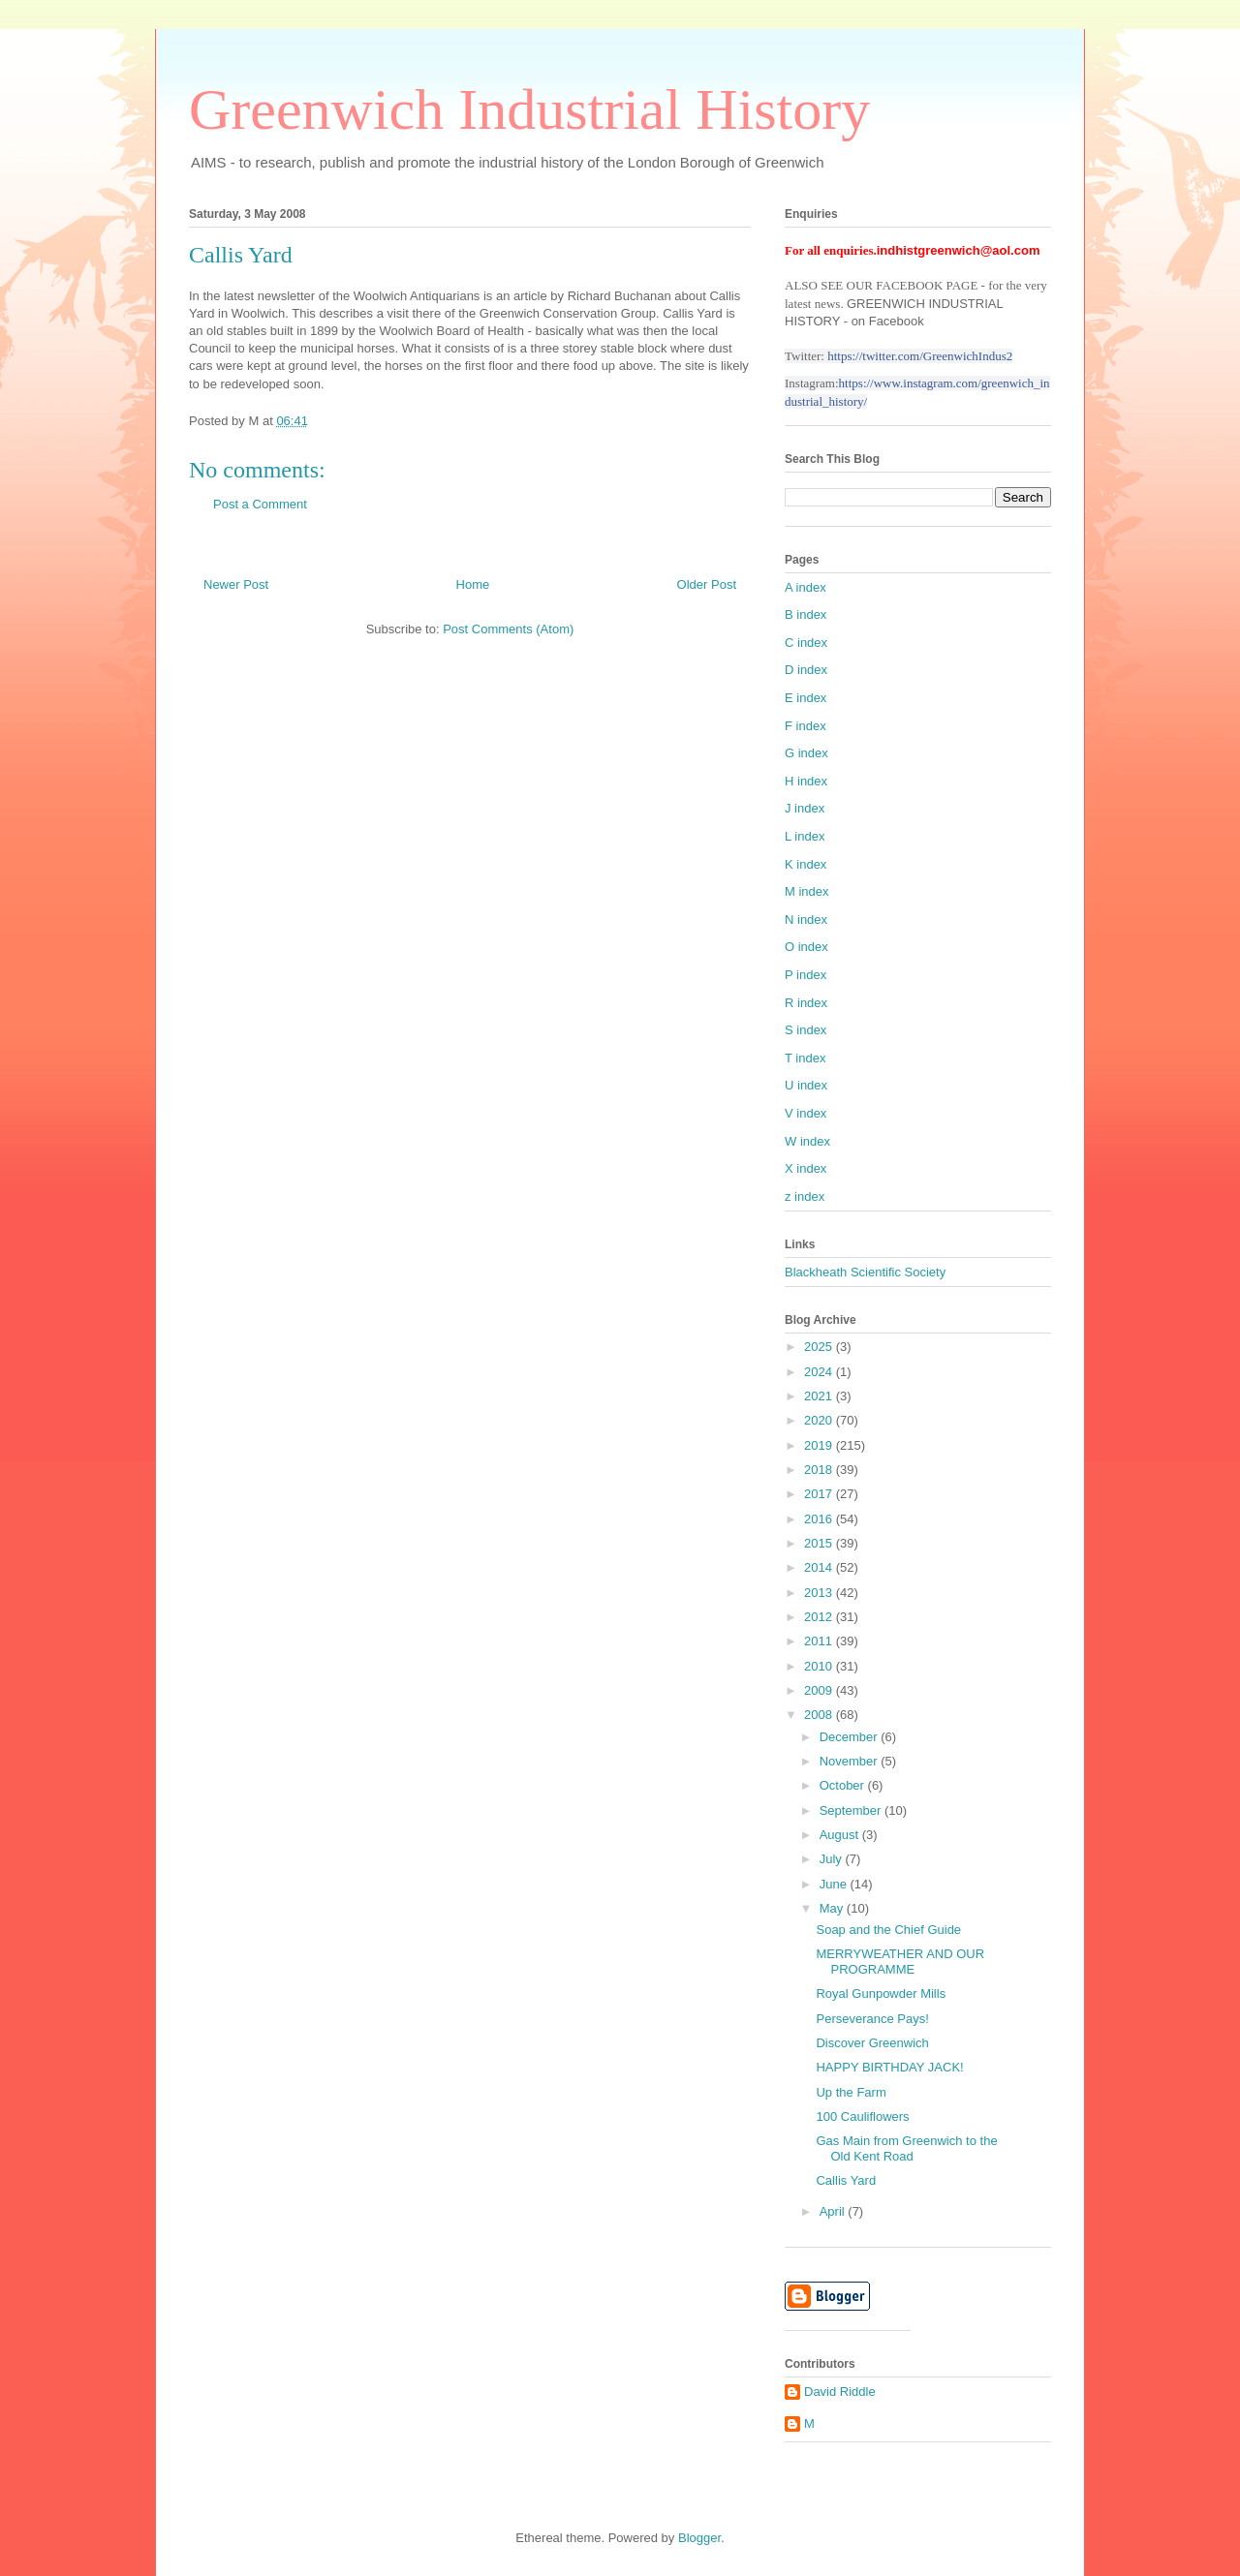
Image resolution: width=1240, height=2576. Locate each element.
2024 (820, 1372)
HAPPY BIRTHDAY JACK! (889, 2067)
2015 (820, 1543)
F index (805, 726)
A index (805, 587)
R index (806, 1003)
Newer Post (235, 584)
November (851, 1761)
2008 (820, 1714)
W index (807, 1141)
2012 (820, 1617)
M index (807, 891)
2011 (820, 1641)
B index (805, 614)
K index (805, 864)
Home (473, 584)
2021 (820, 1396)
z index (804, 1196)
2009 (820, 1690)
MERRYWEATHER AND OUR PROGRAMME (900, 1962)
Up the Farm (850, 2092)
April (834, 2211)
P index (805, 974)
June (835, 1884)
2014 (820, 1567)
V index (805, 1113)
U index (806, 1085)
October (844, 1785)
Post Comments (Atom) (508, 629)
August (841, 1834)
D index (806, 669)
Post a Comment (260, 504)
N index (806, 919)
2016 (820, 1519)
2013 (820, 1592)
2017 (820, 1494)
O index (806, 946)
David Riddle (840, 2391)
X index (805, 1168)
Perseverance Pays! (872, 2018)
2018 (820, 1469)
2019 (820, 1445)
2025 (820, 1346)
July (833, 1859)
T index (805, 1058)
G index (806, 753)
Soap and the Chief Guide (888, 1929)
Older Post (706, 584)
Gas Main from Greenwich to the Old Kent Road (906, 2148)
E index (805, 697)
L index (804, 836)
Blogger (699, 2537)
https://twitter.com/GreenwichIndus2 (919, 356)
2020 (820, 1420)
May (833, 1908)
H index (806, 781)
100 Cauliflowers (862, 2116)
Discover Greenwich (872, 2043)
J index (804, 808)
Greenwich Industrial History (529, 109)
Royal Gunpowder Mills (881, 1993)
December (851, 1737)
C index (806, 642)
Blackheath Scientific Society (865, 1272)
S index (805, 1030)
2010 (820, 1666)
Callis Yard (846, 2180)
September (852, 1810)
